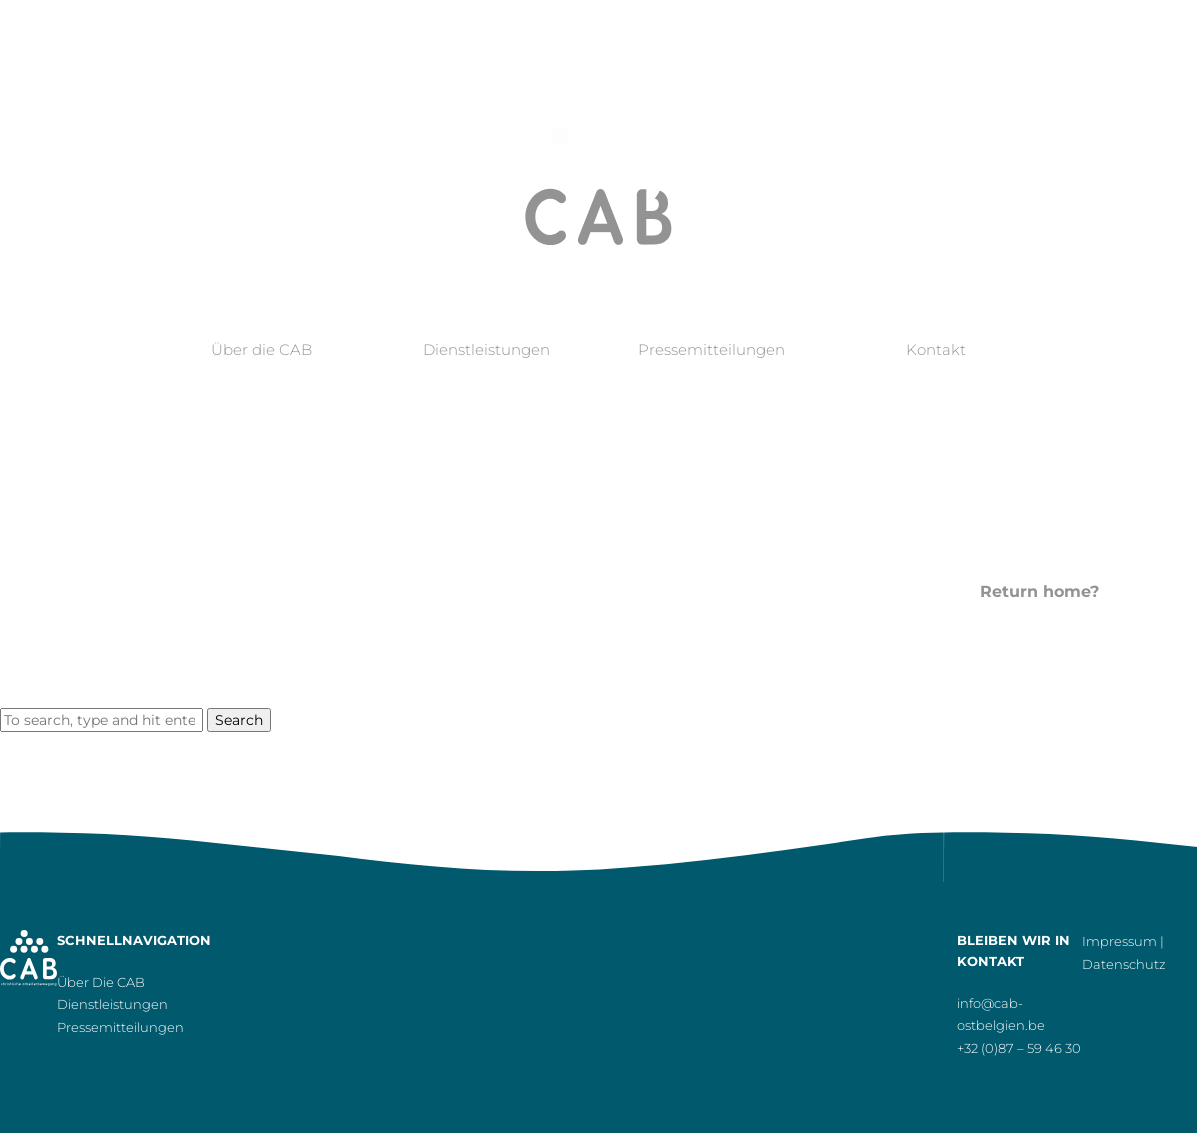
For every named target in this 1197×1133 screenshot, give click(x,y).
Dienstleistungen (486, 349)
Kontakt (936, 349)
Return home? (1039, 591)
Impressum (1119, 941)
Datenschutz (1124, 964)
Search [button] (239, 720)
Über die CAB (261, 349)
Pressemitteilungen (711, 349)
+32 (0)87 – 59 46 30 (1019, 1048)
